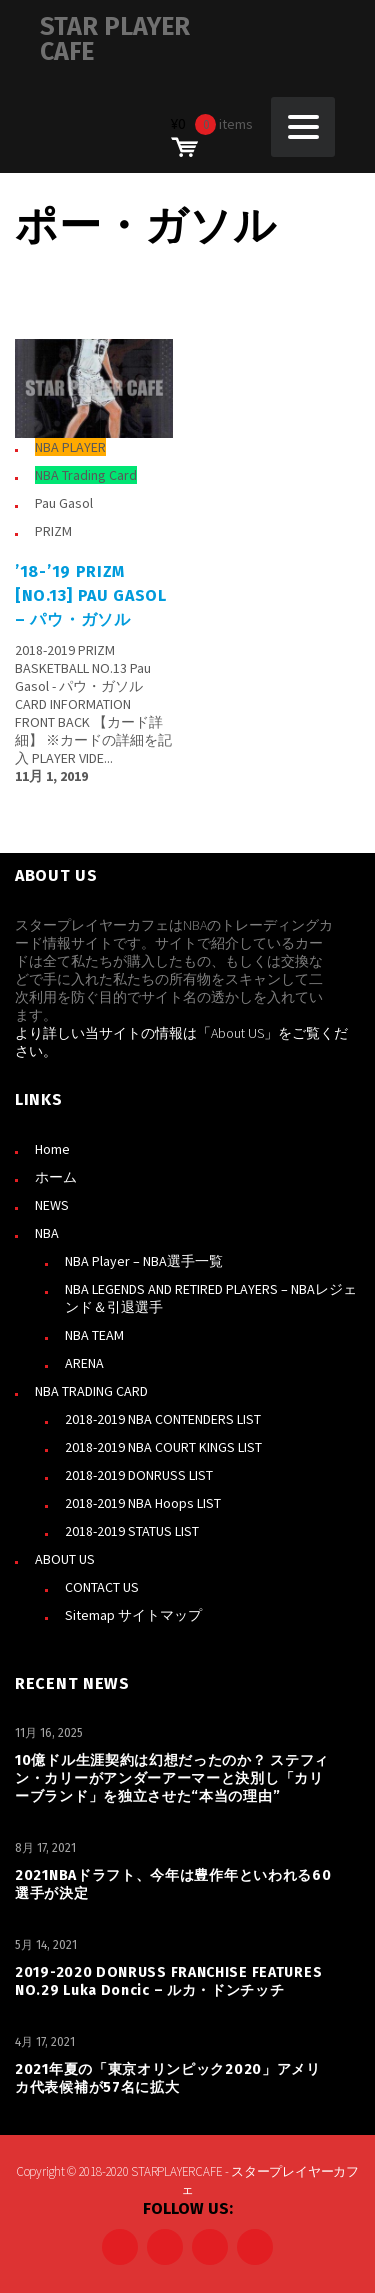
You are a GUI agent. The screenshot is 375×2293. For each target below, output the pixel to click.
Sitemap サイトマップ (133, 1615)
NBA (47, 1233)
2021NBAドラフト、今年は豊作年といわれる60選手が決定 (173, 1884)
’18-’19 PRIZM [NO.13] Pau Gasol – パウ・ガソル (91, 595)
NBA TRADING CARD (91, 1391)
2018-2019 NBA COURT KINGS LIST (163, 1447)
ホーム (56, 1177)
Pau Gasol (64, 503)
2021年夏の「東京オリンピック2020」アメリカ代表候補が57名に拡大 (168, 2078)
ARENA (84, 1363)
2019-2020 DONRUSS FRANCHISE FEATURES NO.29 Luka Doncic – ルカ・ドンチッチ (168, 1981)
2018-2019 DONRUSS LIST (139, 1475)
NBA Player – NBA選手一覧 (144, 1261)
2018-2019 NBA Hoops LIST (143, 1503)
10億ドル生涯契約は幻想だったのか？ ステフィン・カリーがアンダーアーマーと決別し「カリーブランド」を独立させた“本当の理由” (172, 1778)
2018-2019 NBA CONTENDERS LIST (163, 1419)
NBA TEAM (94, 1335)
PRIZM (53, 531)
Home (52, 1149)
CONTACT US (102, 1587)
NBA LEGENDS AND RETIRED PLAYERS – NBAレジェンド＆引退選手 (211, 1298)
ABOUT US (65, 1559)
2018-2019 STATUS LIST (132, 1531)
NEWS (52, 1205)
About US (237, 1033)
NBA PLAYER (70, 447)
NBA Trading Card (86, 475)
